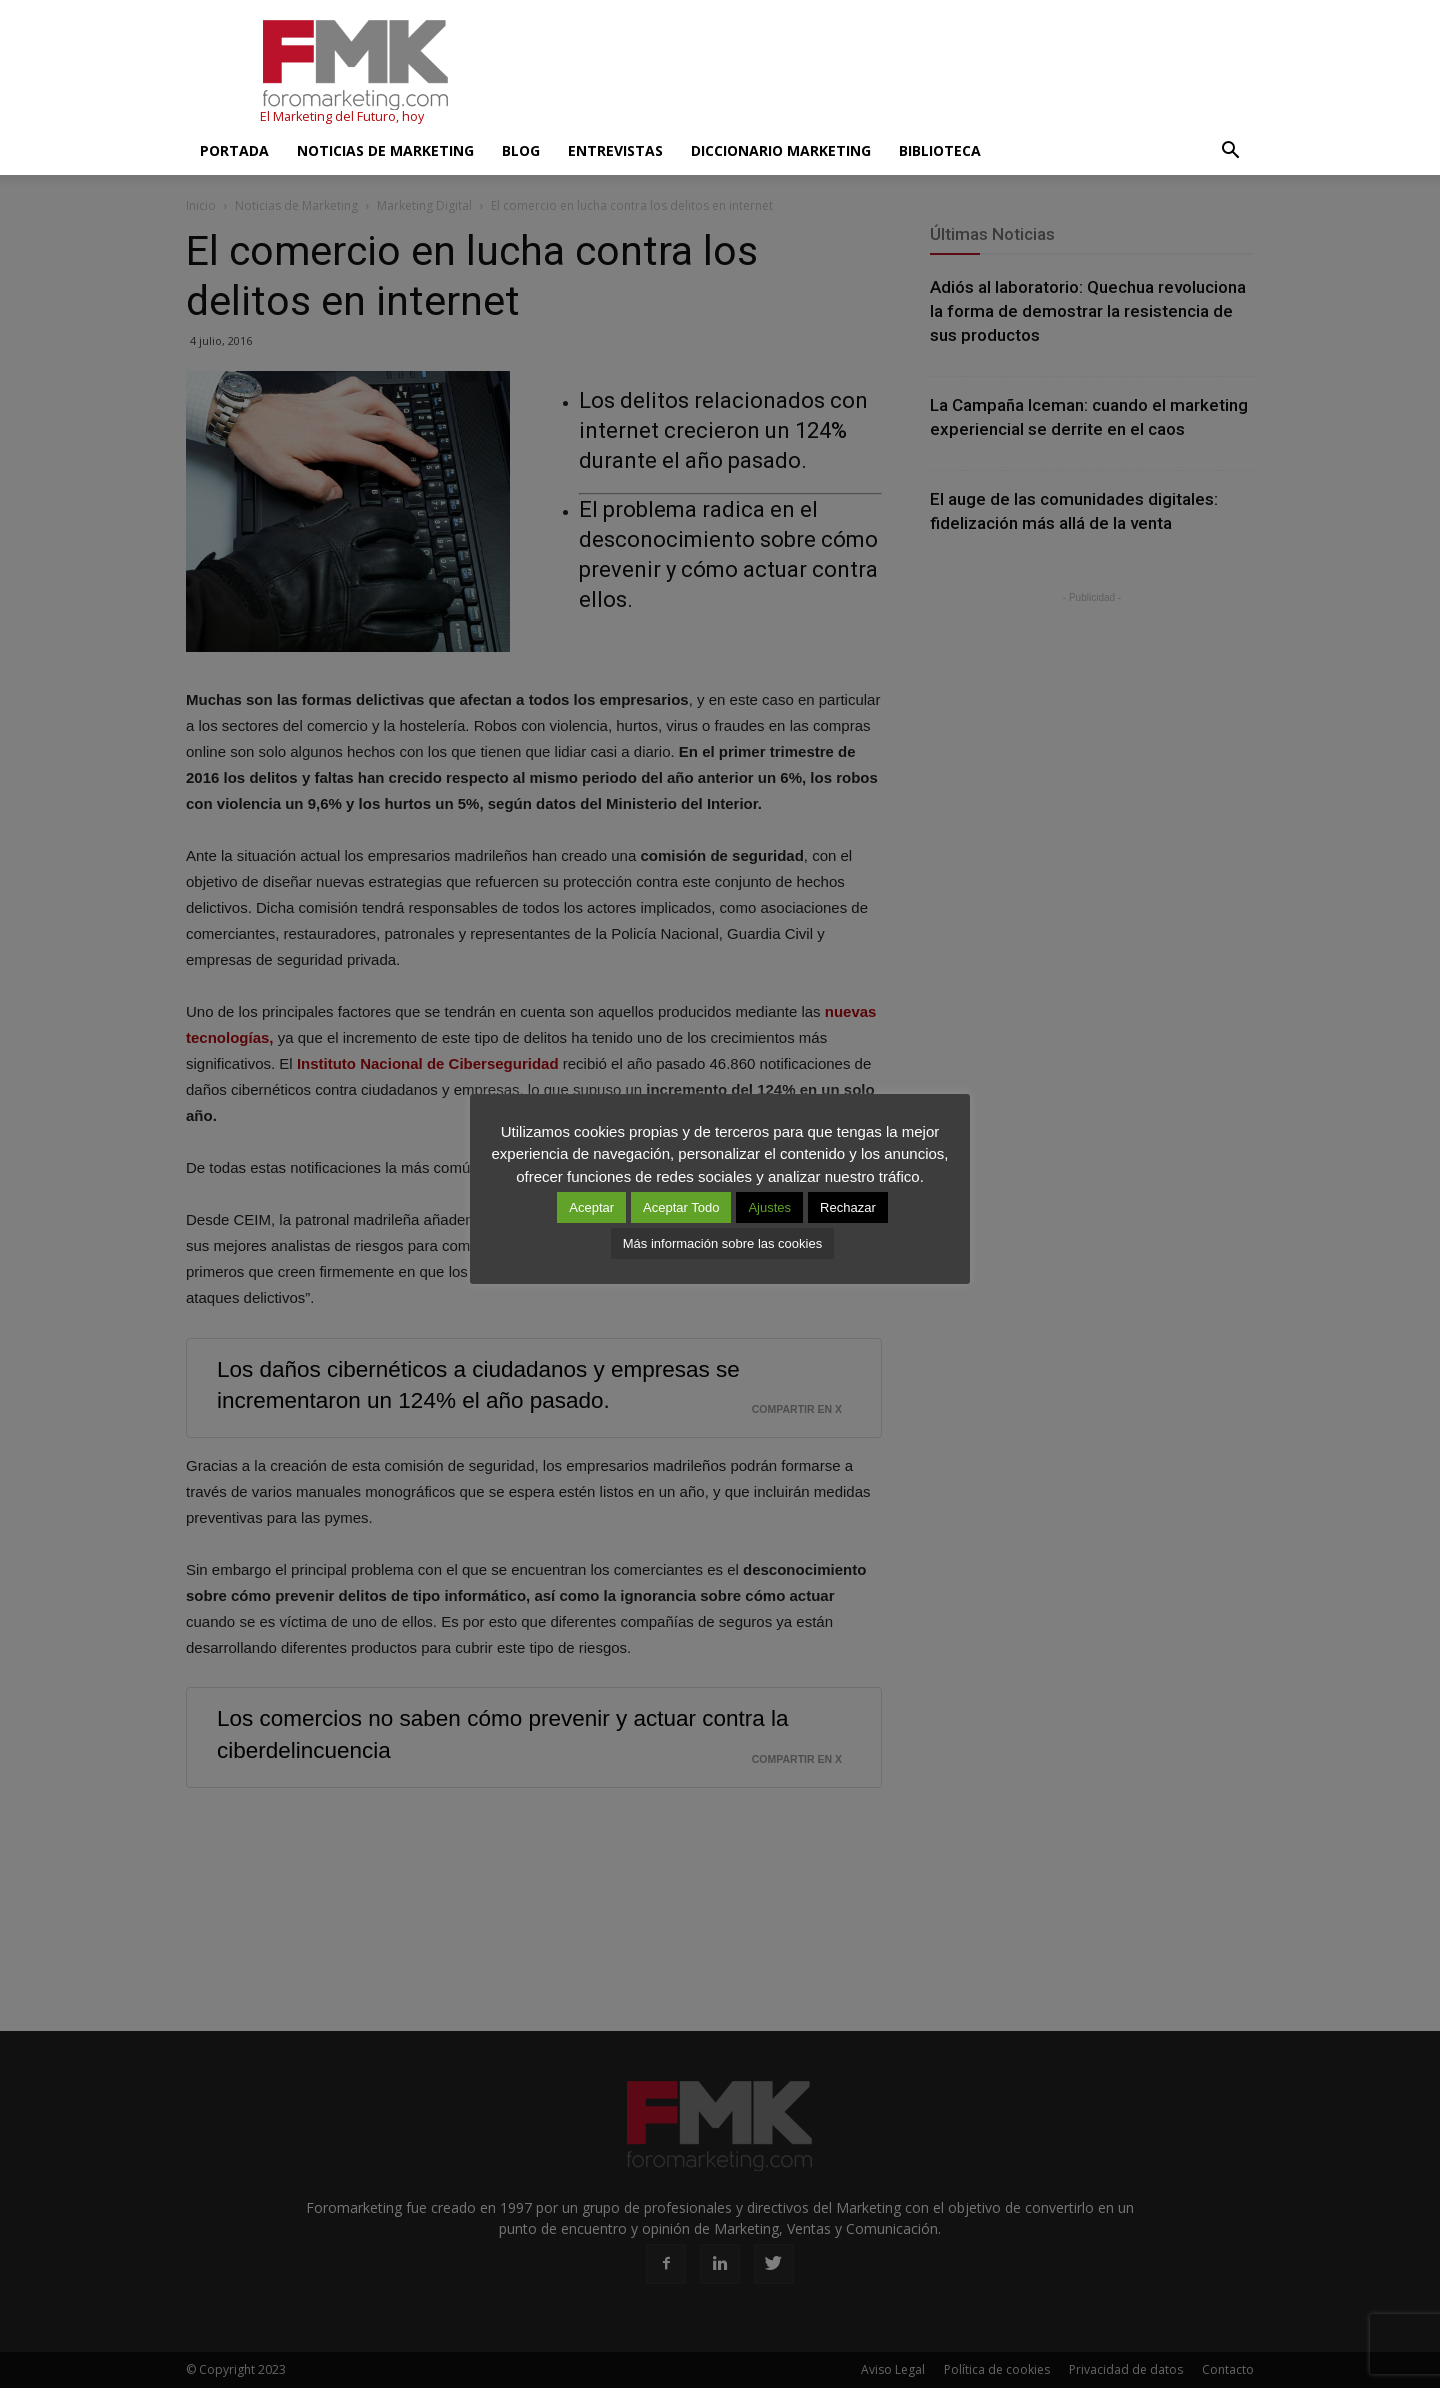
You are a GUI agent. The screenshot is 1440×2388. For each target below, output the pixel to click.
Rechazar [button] (848, 1207)
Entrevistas (615, 150)
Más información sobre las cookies (722, 1243)
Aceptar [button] (591, 1207)
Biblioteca (940, 150)
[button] (1230, 151)
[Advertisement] (890, 73)
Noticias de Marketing (385, 150)
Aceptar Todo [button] (681, 1207)
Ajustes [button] (769, 1207)
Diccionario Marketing (781, 150)
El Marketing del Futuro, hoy (342, 116)
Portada (234, 150)
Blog (521, 150)
